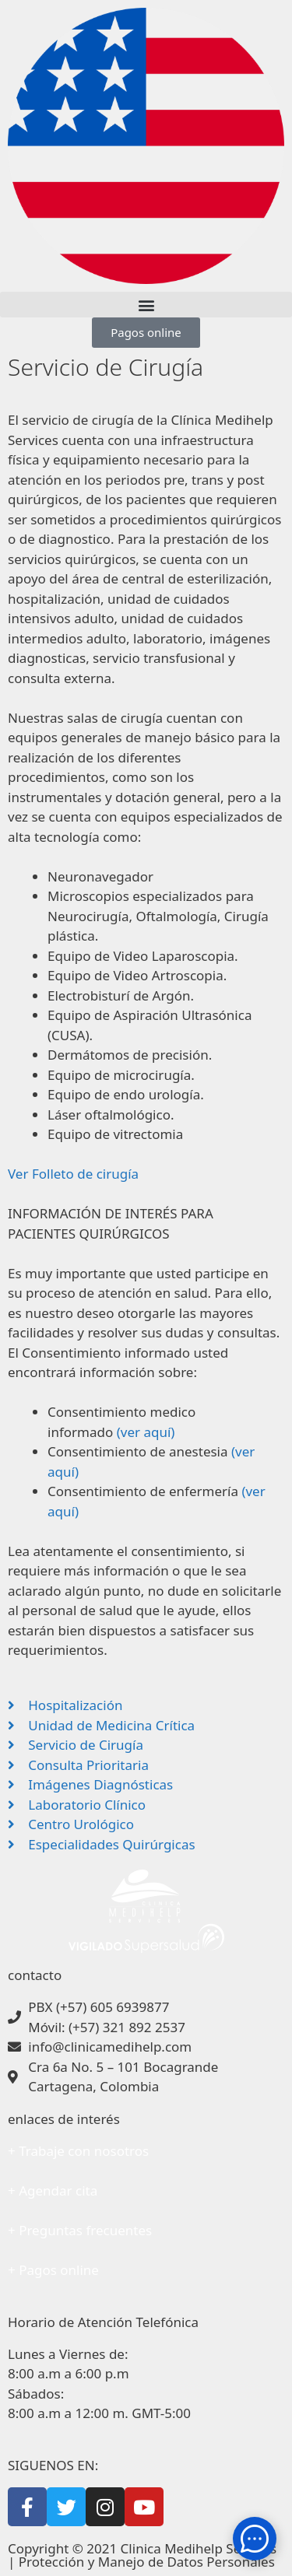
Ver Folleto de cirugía (73, 1174)
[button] (146, 304)
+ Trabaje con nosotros (78, 2151)
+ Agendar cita (52, 2190)
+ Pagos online (53, 2270)
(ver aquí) (146, 1432)
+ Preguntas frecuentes (80, 2230)
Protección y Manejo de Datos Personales (147, 2562)
